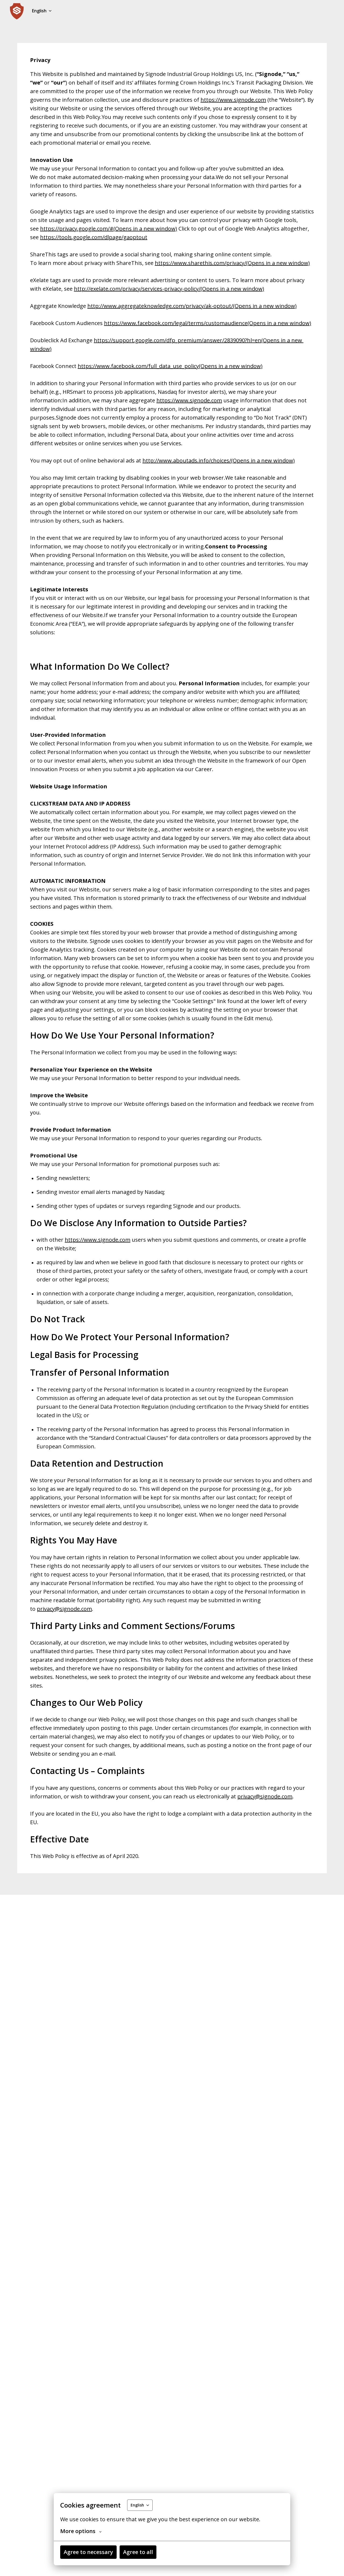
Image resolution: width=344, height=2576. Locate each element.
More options (81, 2531)
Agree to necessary (88, 2552)
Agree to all (138, 2552)
